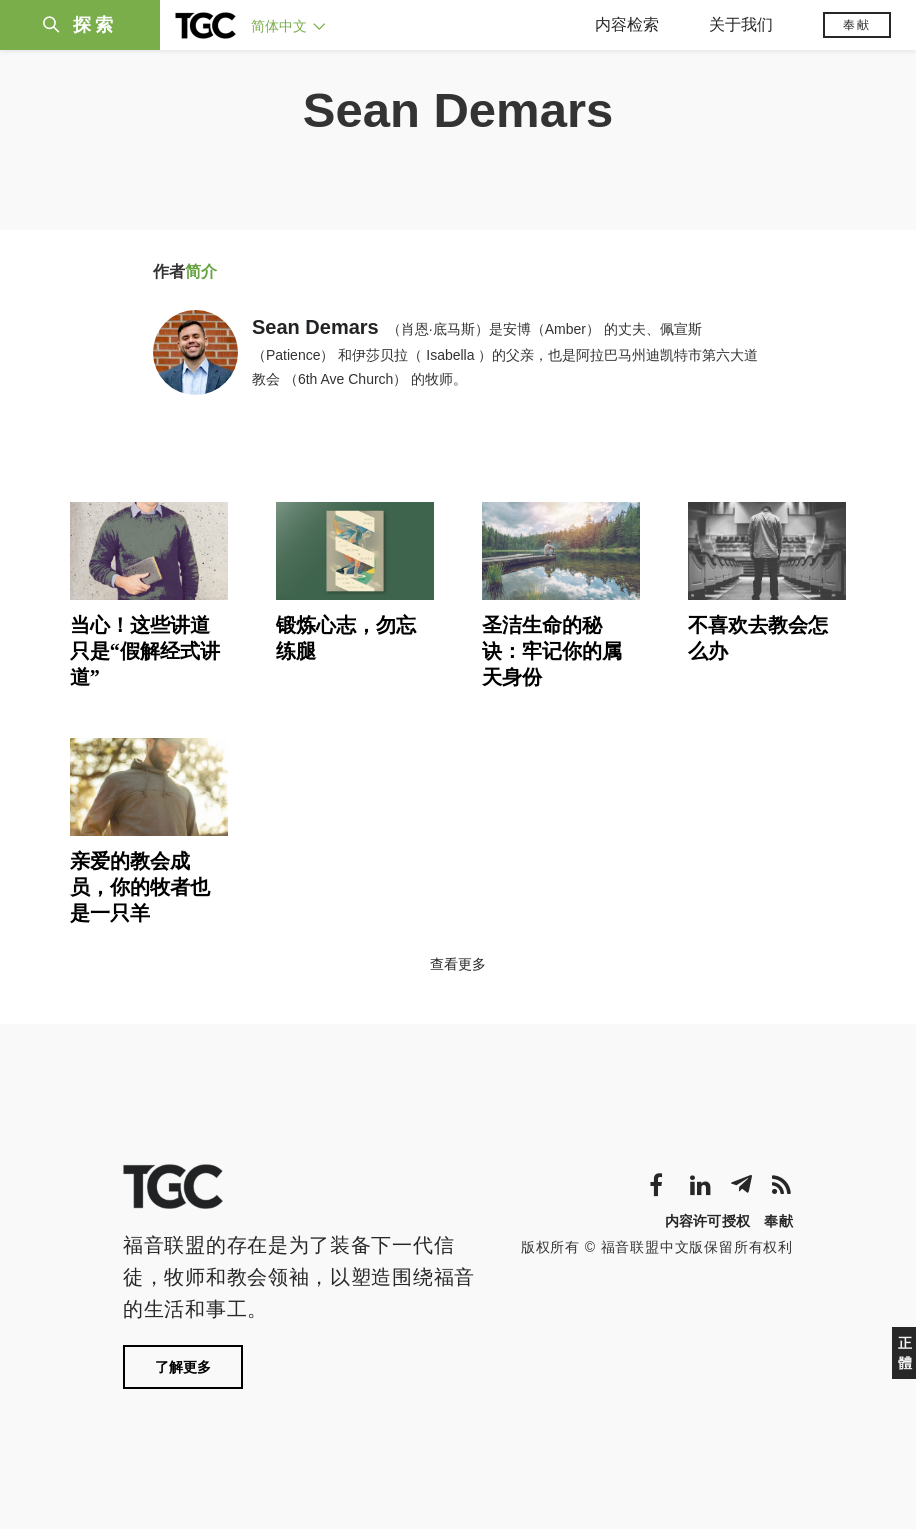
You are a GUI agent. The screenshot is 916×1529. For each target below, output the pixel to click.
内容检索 (627, 24)
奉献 (857, 25)
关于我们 (741, 24)
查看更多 (458, 964)
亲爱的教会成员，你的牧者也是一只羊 (140, 887)
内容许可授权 (708, 1221)
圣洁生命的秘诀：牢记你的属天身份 (552, 651)
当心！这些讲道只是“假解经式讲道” (145, 651)
